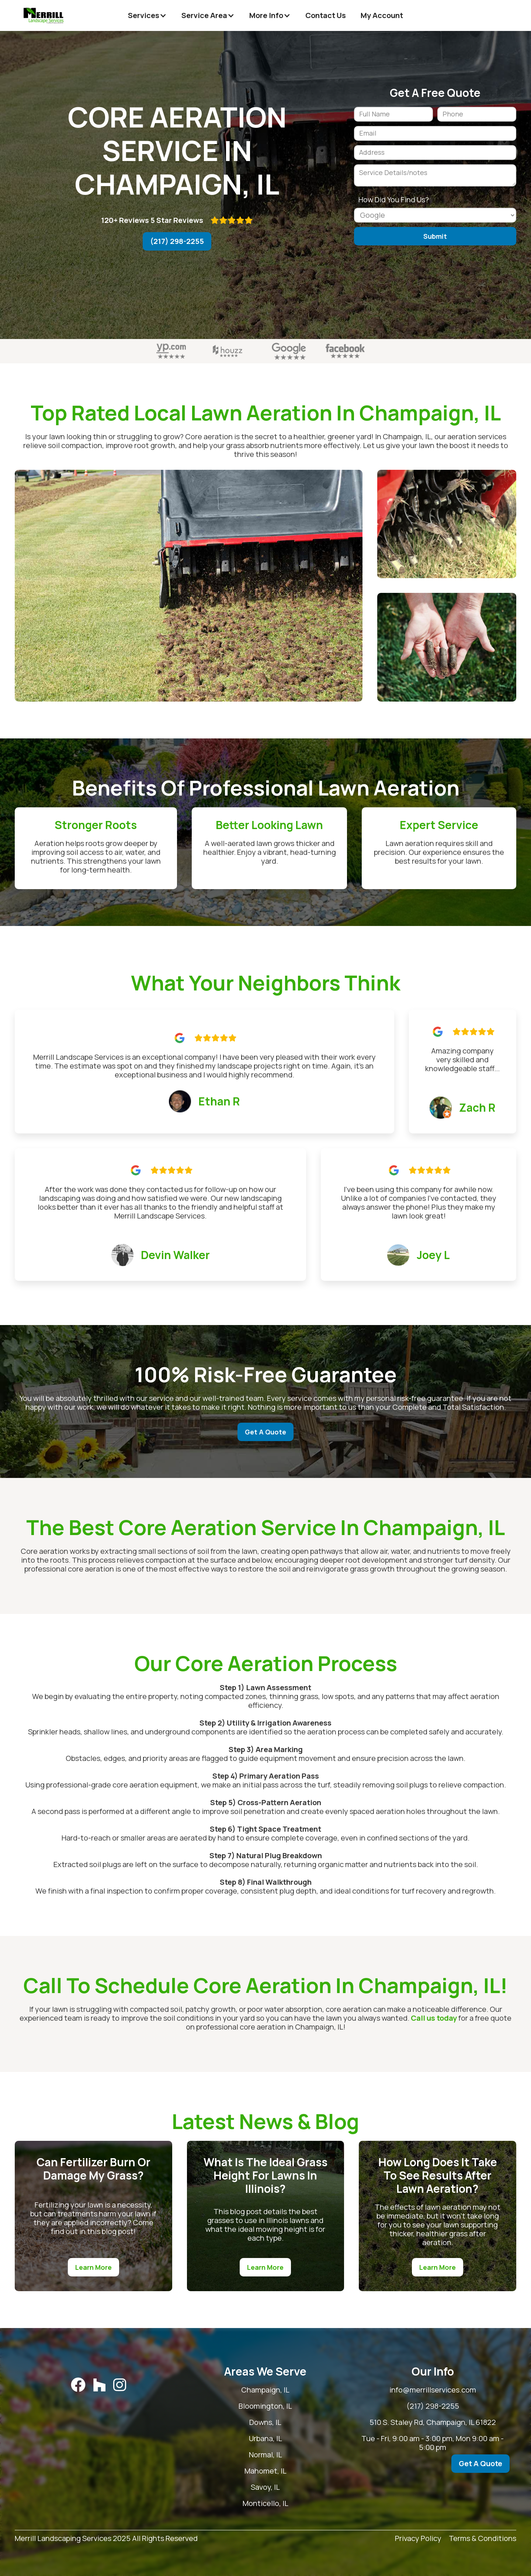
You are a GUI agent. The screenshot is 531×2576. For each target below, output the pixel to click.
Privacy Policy (418, 2538)
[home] (43, 15)
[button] (147, 15)
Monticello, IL (290, 2503)
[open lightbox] (188, 586)
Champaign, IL (290, 2389)
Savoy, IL (289, 2487)
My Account (382, 15)
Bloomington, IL (289, 2406)
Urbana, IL (289, 2438)
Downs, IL (290, 2422)
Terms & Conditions (482, 2538)
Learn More (93, 2267)
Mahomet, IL (290, 2471)
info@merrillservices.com (441, 2389)
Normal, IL (289, 2454)
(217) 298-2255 (177, 241)
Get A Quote (265, 1432)
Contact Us (325, 15)
